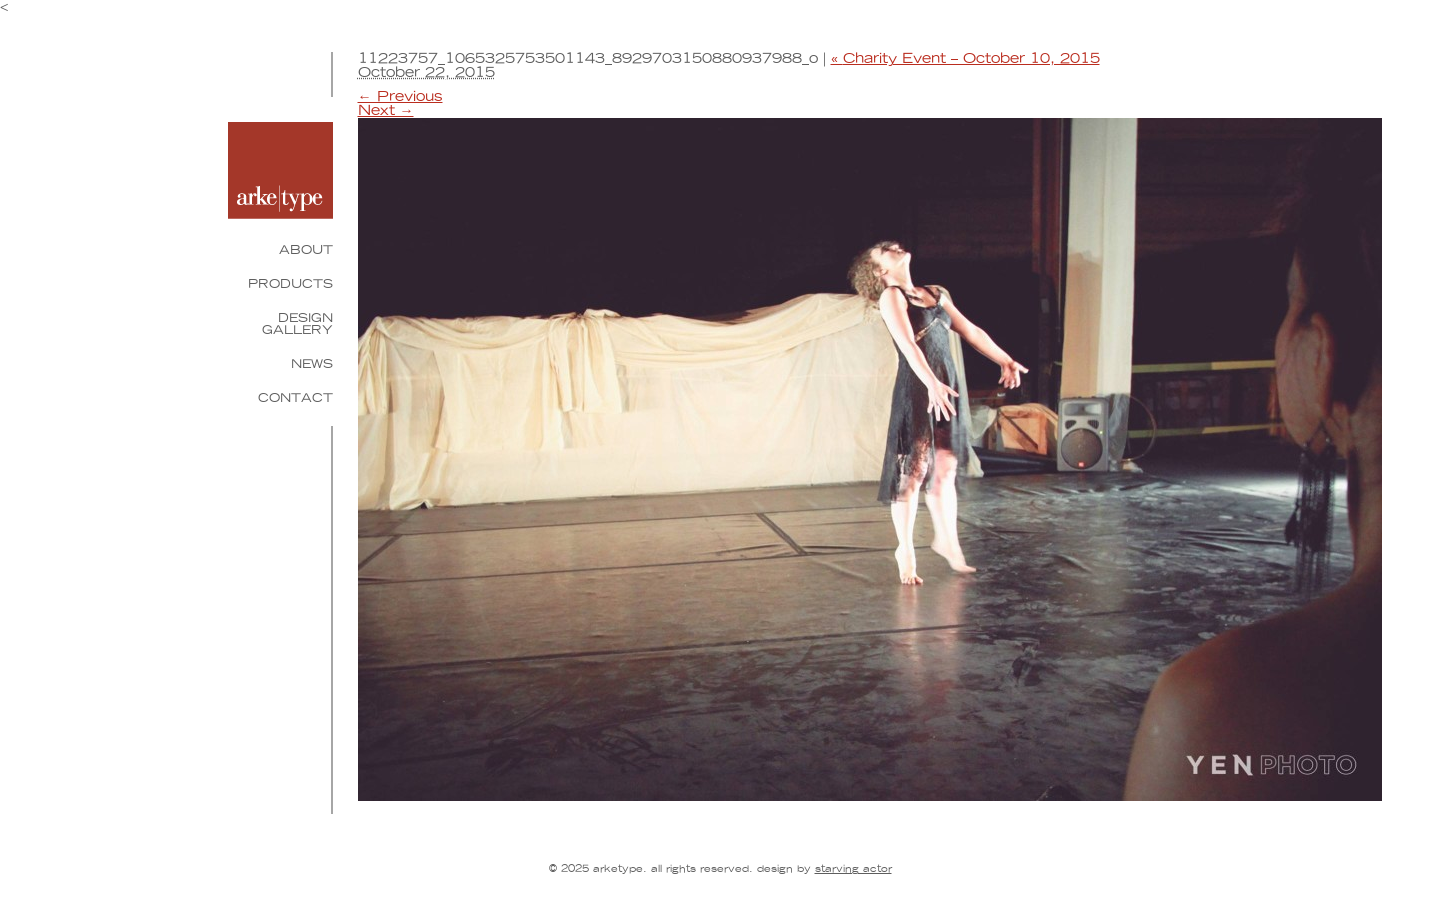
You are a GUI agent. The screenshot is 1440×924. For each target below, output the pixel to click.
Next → (386, 111)
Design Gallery (297, 324)
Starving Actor (853, 869)
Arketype (280, 170)
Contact (295, 398)
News (312, 364)
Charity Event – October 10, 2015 (965, 59)
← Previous (400, 97)
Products (290, 284)
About (306, 250)
